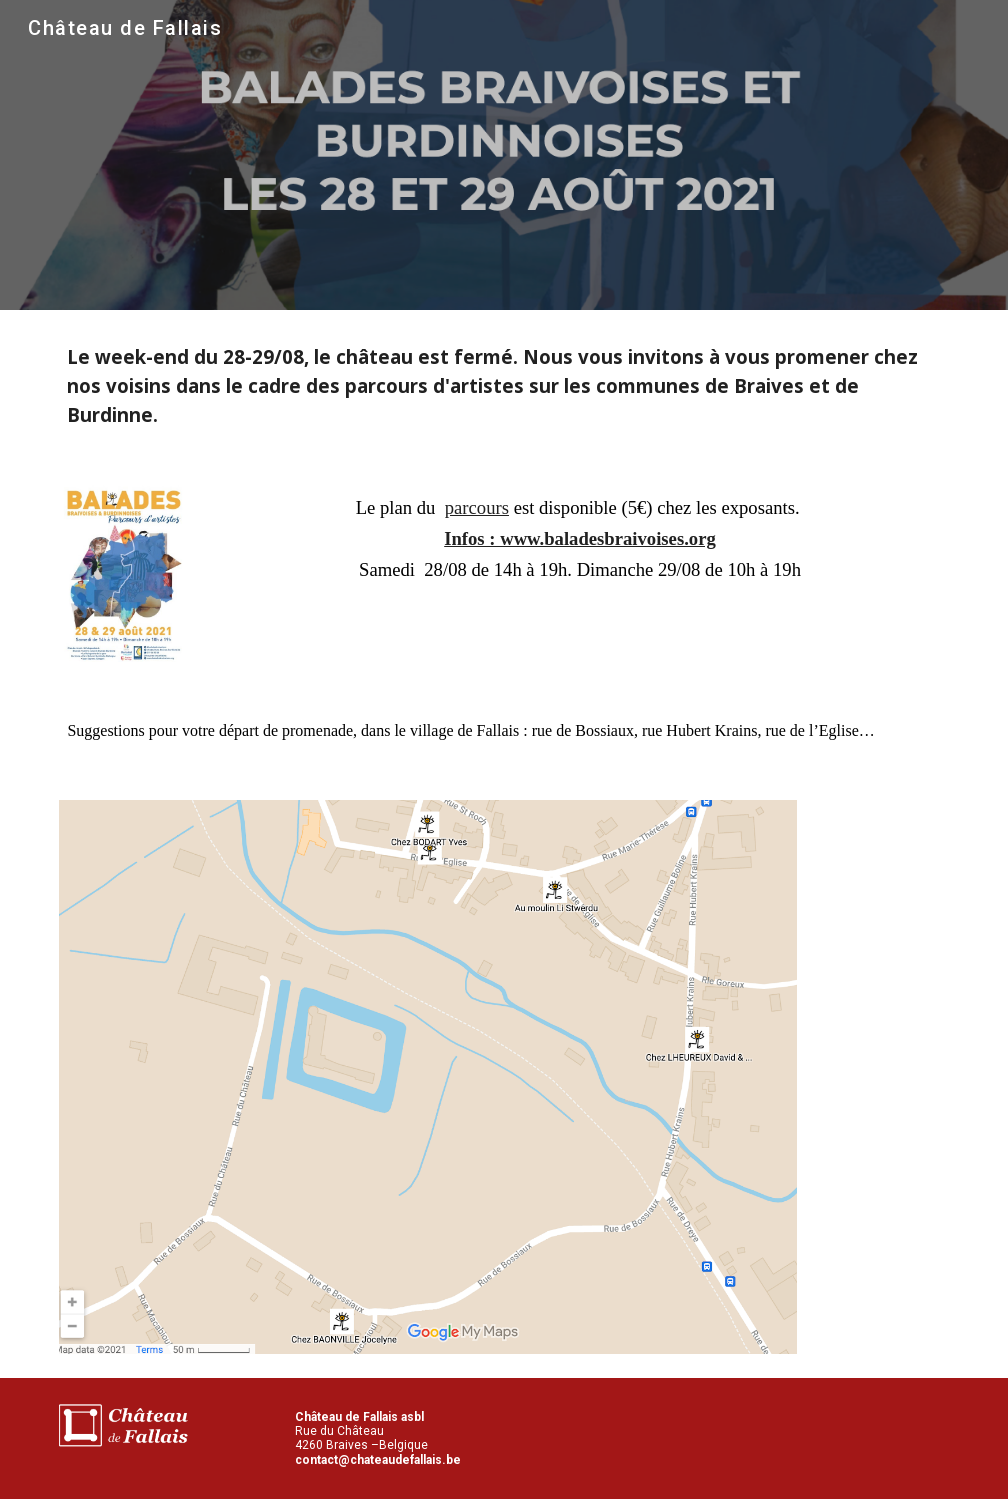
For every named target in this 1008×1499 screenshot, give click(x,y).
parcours (477, 507)
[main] (503, 385)
